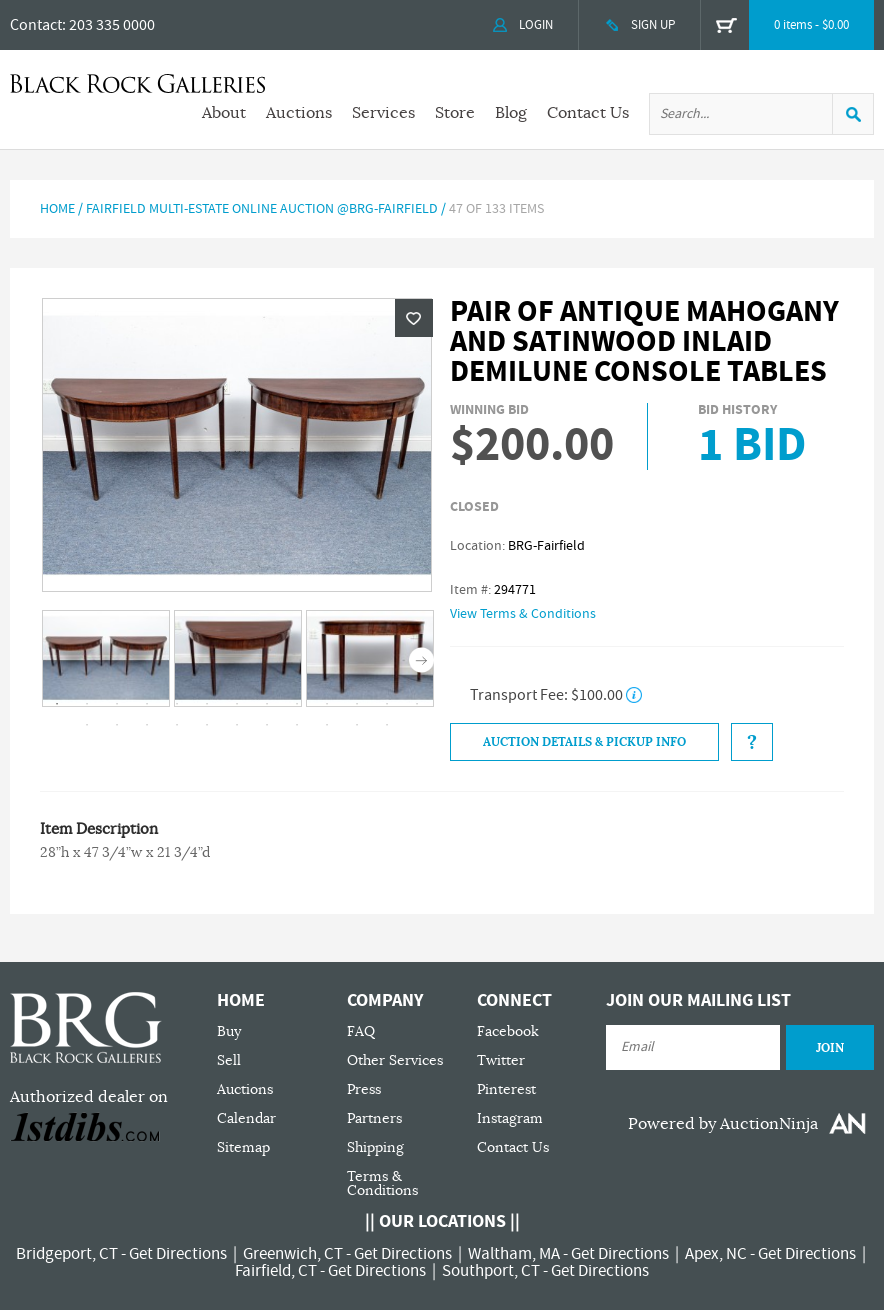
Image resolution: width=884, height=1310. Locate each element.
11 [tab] (357, 704)
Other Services (395, 1060)
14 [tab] (87, 725)
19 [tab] (237, 725)
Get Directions (178, 1254)
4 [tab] (147, 704)
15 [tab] (117, 725)
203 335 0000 (112, 25)
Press (364, 1089)
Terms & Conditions (382, 1183)
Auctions (299, 113)
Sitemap (243, 1147)
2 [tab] (87, 704)
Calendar (246, 1118)
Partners (374, 1118)
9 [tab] (297, 704)
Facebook (508, 1031)
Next (421, 659)
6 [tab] (207, 704)
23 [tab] (357, 725)
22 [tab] (327, 725)
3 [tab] (117, 704)
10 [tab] (327, 704)
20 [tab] (267, 725)
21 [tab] (297, 725)
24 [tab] (387, 725)
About (224, 113)
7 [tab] (237, 704)
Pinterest (506, 1089)
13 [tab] (417, 704)
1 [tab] (57, 704)
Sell (229, 1060)
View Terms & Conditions (523, 614)
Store (455, 113)
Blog (511, 113)
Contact (36, 25)
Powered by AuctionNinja (723, 1124)
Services (383, 113)
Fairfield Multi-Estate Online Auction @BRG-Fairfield (262, 209)
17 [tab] (177, 725)
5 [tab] (177, 704)
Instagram (510, 1118)
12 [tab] (387, 704)
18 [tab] (207, 725)
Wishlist (414, 318)
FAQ (361, 1031)
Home (57, 209)
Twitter (501, 1060)
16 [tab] (147, 725)
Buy (229, 1031)
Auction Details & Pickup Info (584, 742)
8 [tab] (267, 704)
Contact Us (588, 113)
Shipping (375, 1147)
